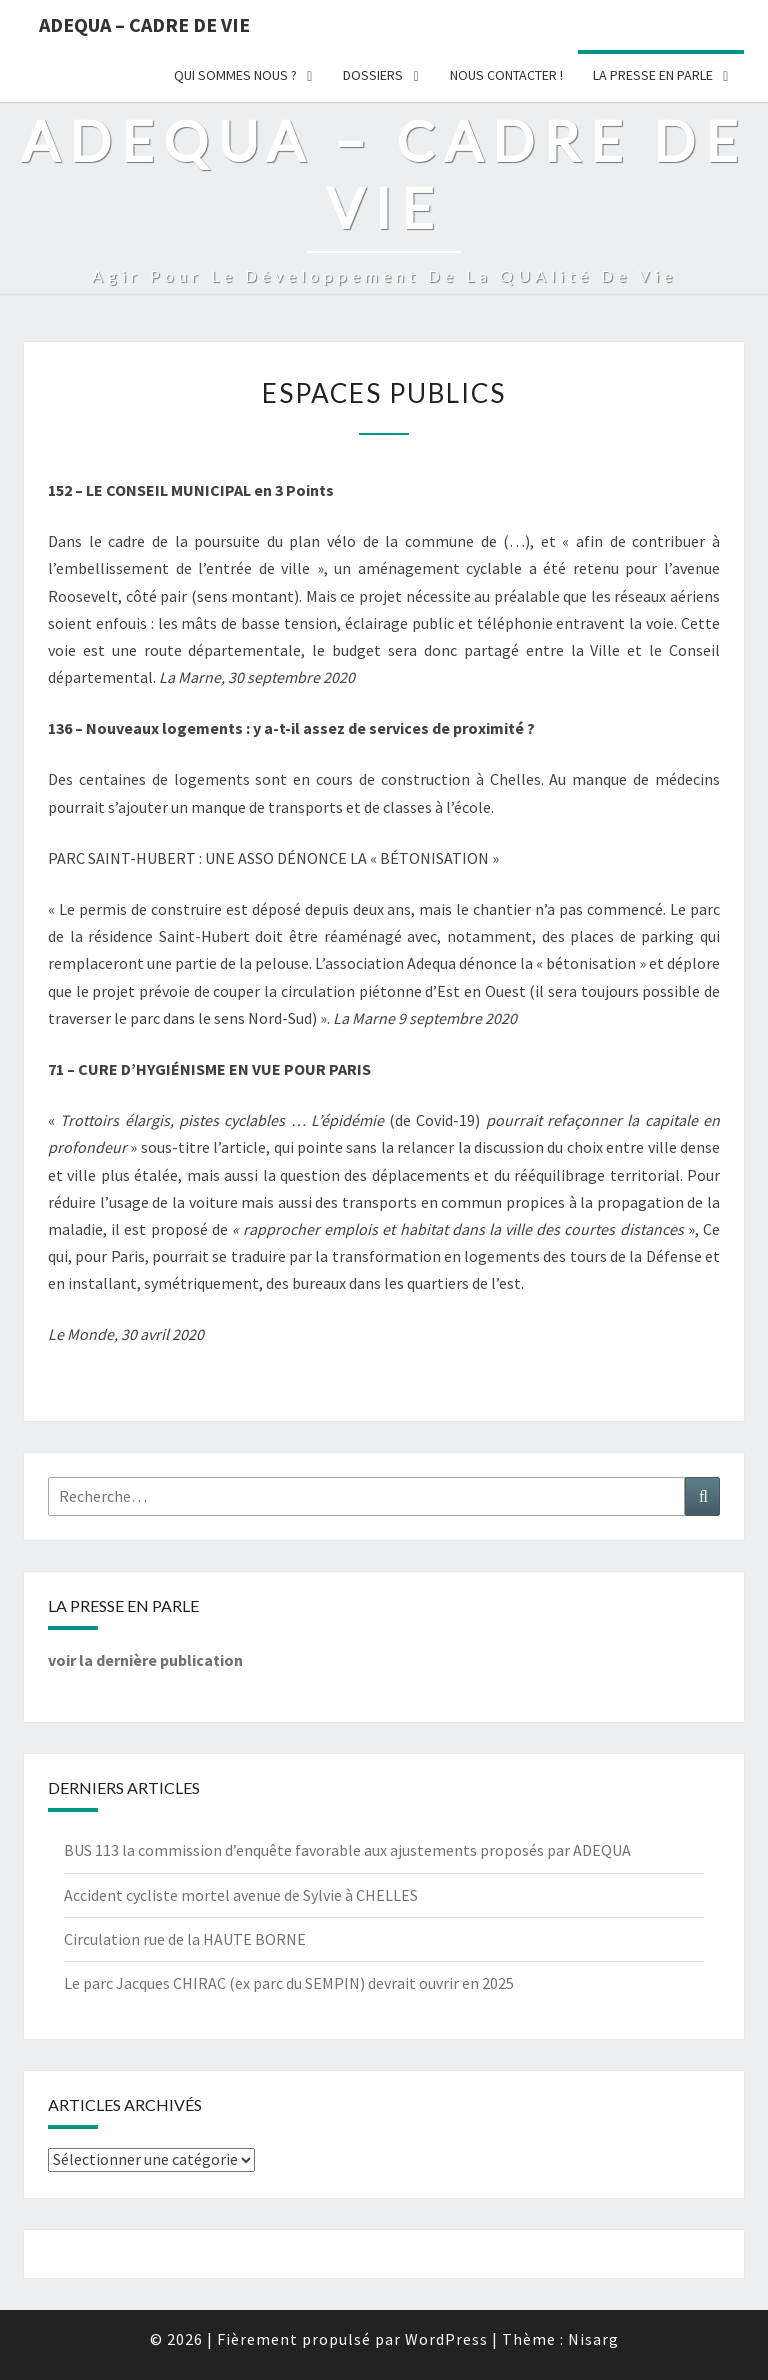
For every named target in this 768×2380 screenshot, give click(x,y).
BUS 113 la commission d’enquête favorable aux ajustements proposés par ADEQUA (347, 1850)
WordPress (446, 2339)
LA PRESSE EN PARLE (653, 75)
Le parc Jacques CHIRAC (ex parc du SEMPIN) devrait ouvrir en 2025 (289, 1983)
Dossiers (373, 75)
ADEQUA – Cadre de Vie (144, 24)
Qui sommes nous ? (235, 75)
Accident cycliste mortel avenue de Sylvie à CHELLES (241, 1895)
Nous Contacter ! (506, 75)
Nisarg (593, 2339)
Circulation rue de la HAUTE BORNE (185, 1939)
